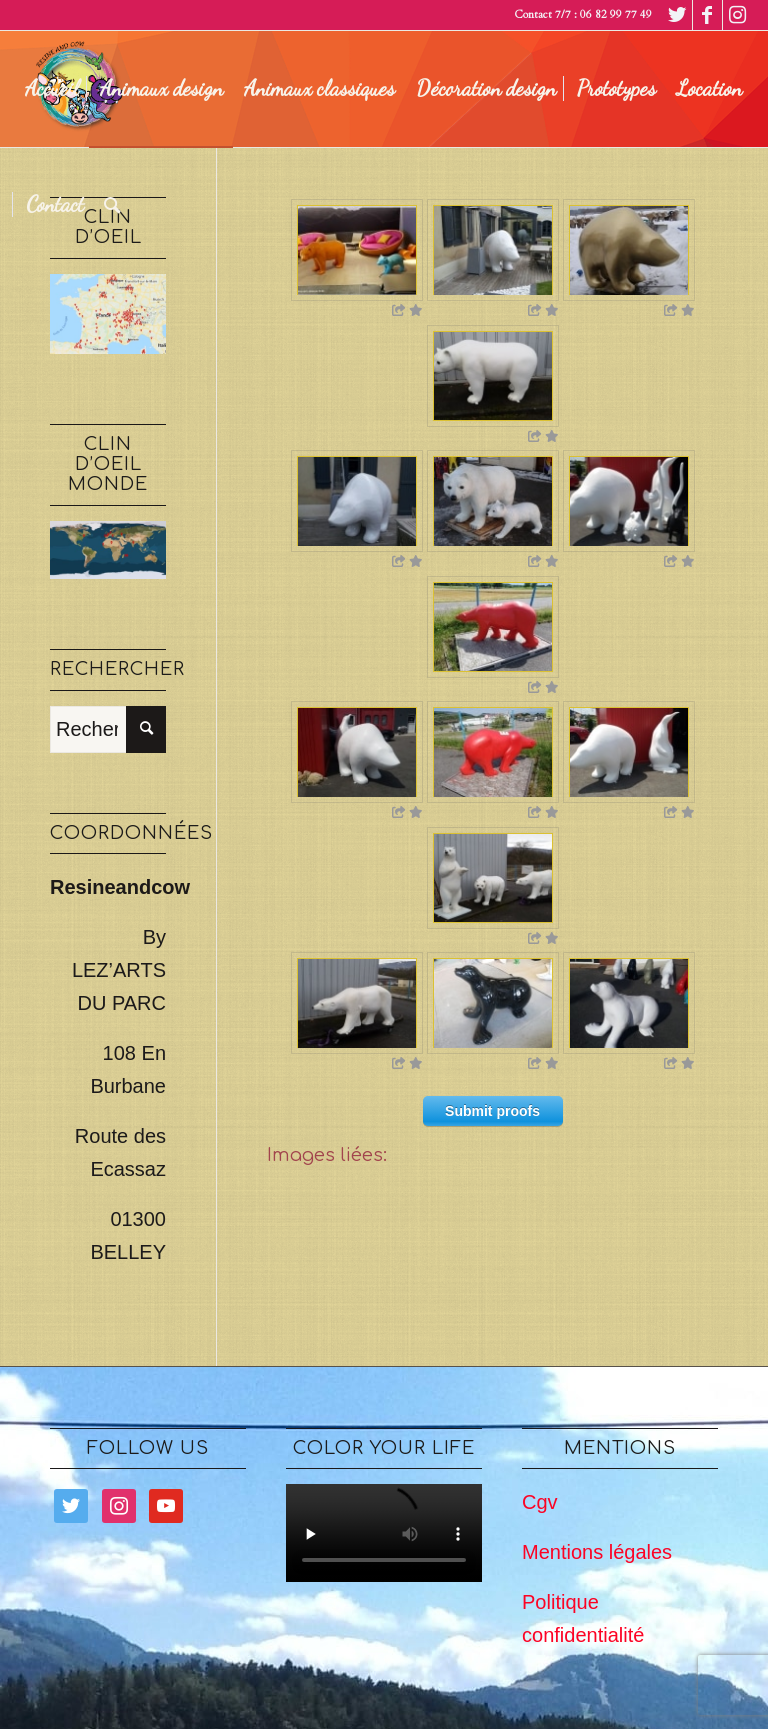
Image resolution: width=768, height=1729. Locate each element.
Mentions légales (597, 1552)
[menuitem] (52, 89)
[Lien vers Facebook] (707, 15)
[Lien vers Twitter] (677, 15)
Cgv (540, 1502)
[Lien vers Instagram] (738, 15)
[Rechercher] (112, 205)
